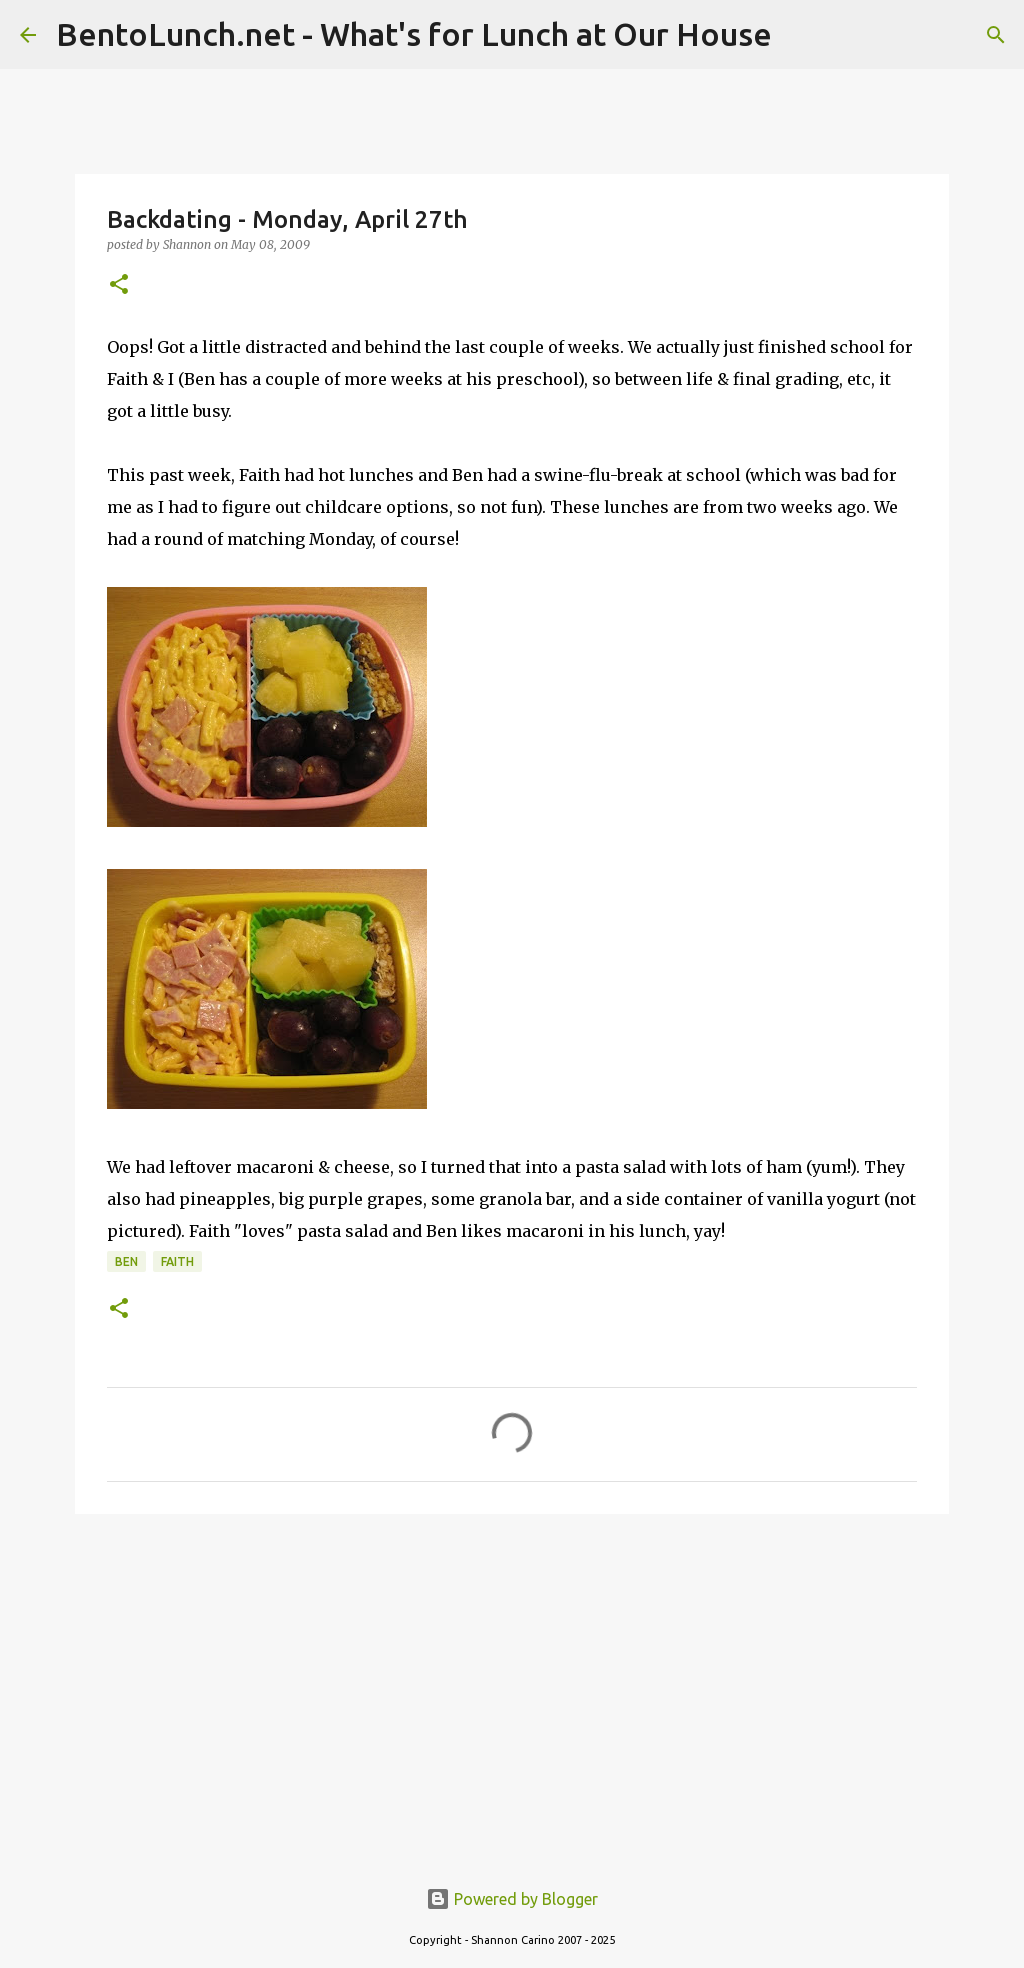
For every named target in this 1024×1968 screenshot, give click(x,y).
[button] (119, 285)
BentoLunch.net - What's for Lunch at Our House (414, 34)
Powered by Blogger (512, 1899)
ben (126, 1261)
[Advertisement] (512, 1684)
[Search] (996, 35)
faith (177, 1261)
